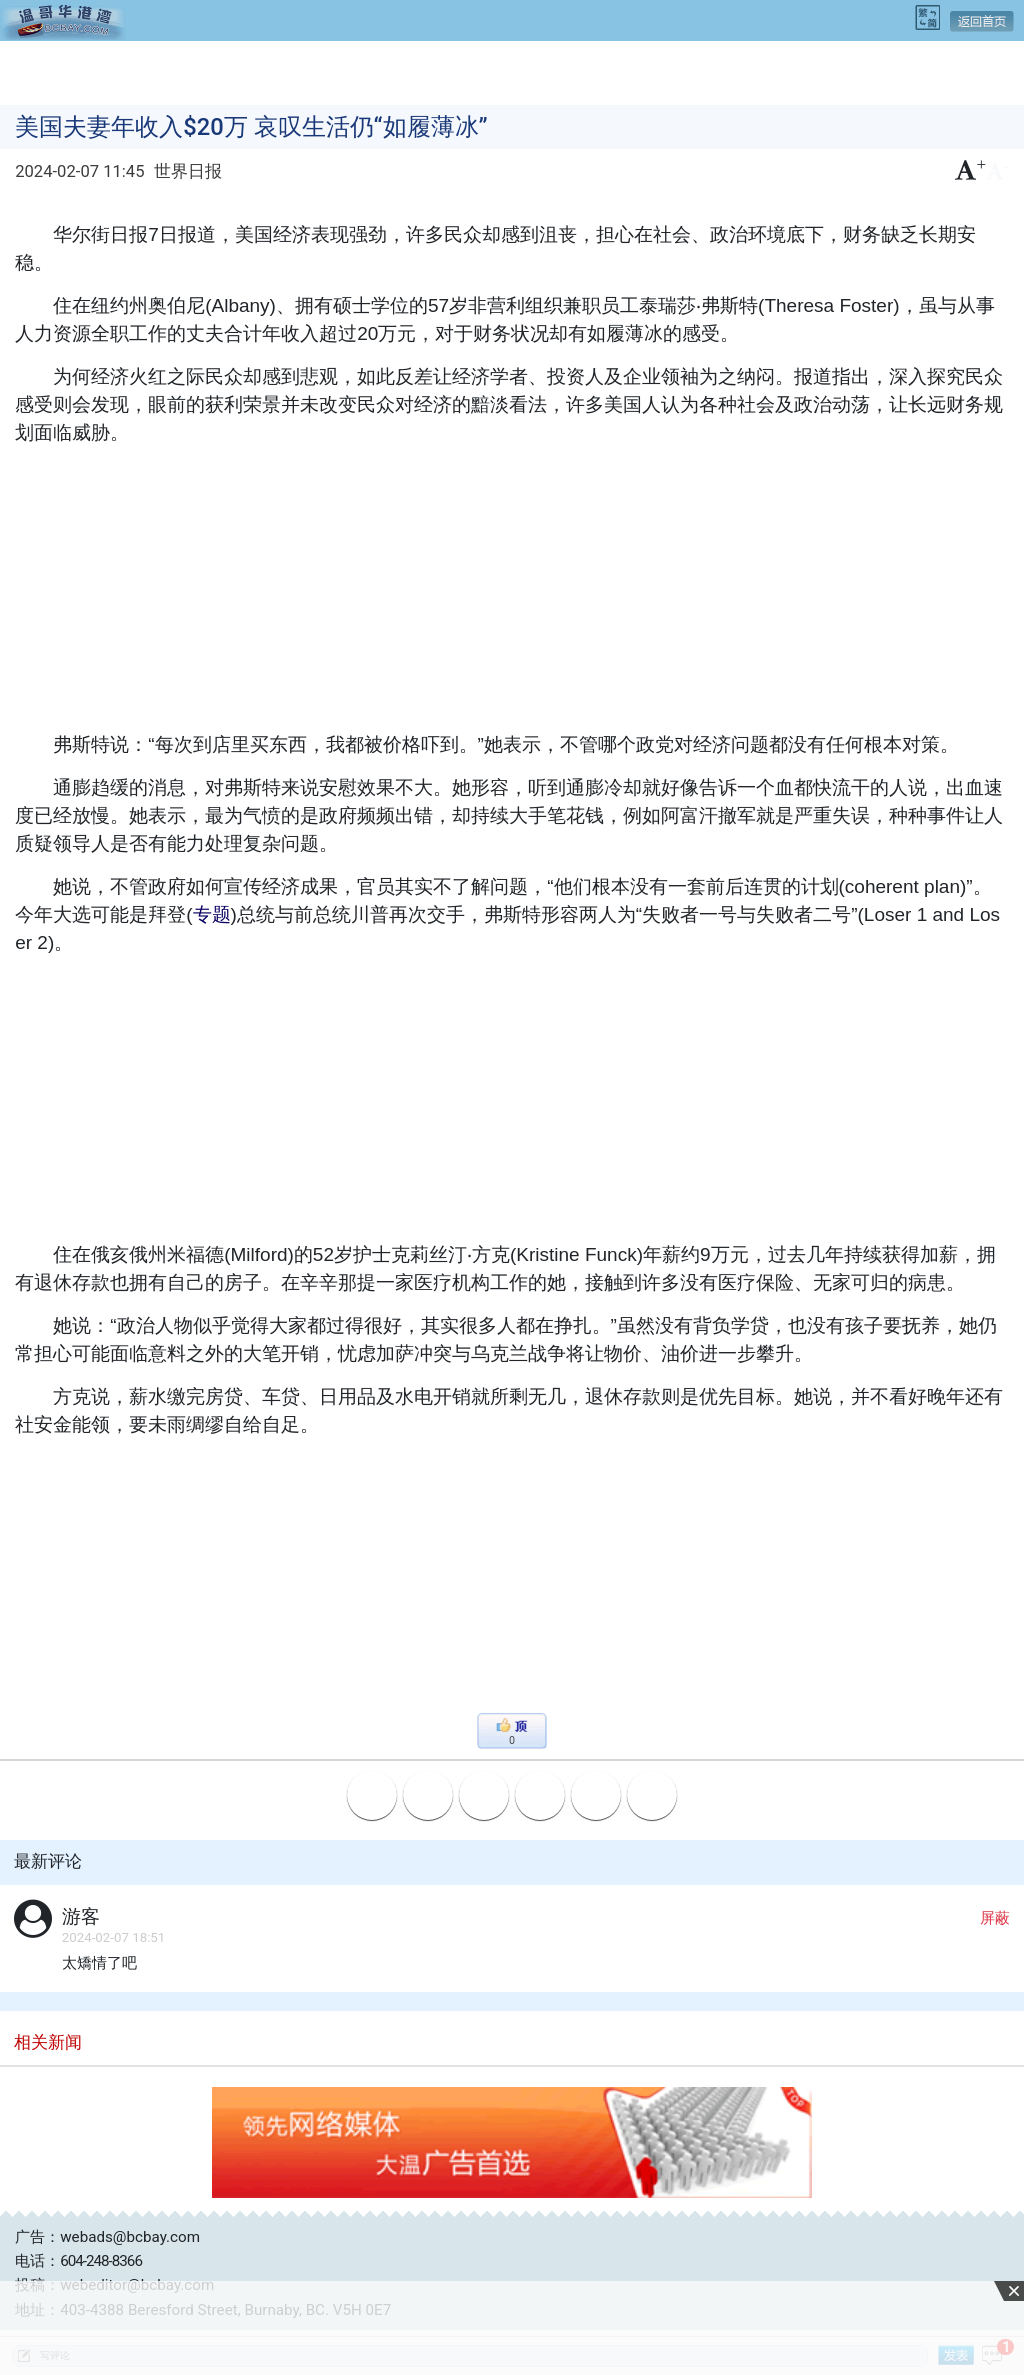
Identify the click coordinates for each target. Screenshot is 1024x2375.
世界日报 (188, 171)
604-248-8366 (101, 2261)
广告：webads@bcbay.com (107, 2237)
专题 (212, 914)
